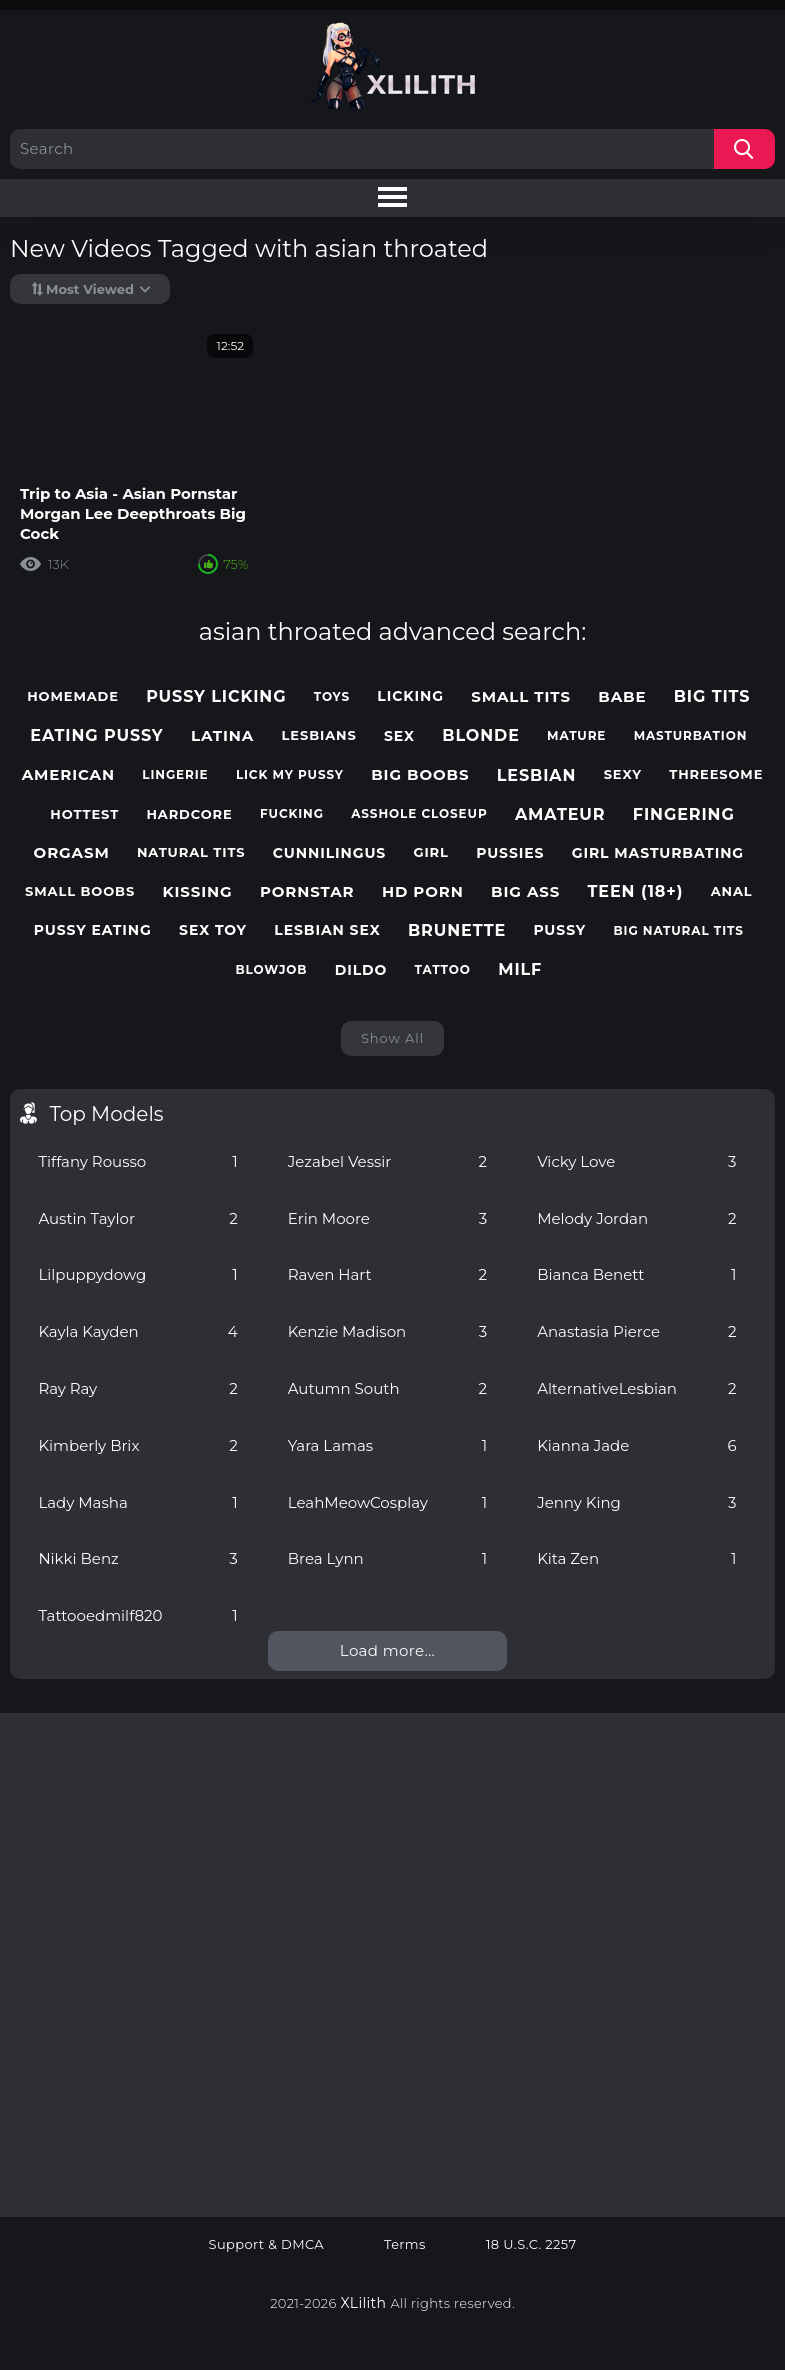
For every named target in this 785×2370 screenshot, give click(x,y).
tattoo (443, 970)
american (68, 775)
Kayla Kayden (137, 1331)
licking (410, 696)
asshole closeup (419, 814)
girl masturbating (658, 853)
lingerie (175, 775)
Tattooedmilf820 (137, 1615)
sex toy (213, 930)
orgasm (72, 853)
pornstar (307, 892)
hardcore (189, 814)
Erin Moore (387, 1218)
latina (222, 736)
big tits (712, 696)
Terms (405, 2244)
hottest (84, 814)
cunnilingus (329, 853)
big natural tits (678, 931)
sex (399, 736)
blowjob (271, 970)
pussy (559, 930)
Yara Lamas (387, 1445)
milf (520, 969)
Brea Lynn (387, 1558)
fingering (684, 814)
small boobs (80, 891)
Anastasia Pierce (636, 1331)
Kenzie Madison (387, 1331)
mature (576, 736)
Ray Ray (137, 1388)
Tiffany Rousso (137, 1161)
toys (332, 697)
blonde (481, 735)
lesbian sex (327, 930)
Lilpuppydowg (137, 1274)
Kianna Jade (636, 1445)
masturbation (691, 736)
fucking (292, 814)
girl (431, 852)
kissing (197, 892)
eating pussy (96, 735)
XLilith (364, 2303)
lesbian (537, 775)
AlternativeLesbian (636, 1388)
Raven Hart (387, 1274)
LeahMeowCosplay (387, 1502)
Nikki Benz (137, 1558)
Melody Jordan (636, 1218)
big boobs (420, 775)
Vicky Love (636, 1161)
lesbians (319, 735)
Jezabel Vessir (387, 1161)
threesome (716, 774)
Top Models (106, 1114)
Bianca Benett (636, 1274)
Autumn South (387, 1388)
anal (732, 891)
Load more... (387, 1650)
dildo (361, 970)
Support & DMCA (267, 2244)
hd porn (423, 892)
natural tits (191, 852)
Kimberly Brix (137, 1445)
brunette (457, 930)
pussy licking (216, 696)
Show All (392, 1038)
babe (622, 697)
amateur (560, 814)
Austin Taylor (137, 1218)
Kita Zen (636, 1558)
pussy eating (93, 930)
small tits (521, 697)
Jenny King (636, 1502)
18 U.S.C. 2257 (531, 2244)
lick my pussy (290, 775)
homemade (73, 696)
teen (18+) (636, 891)
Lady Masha (137, 1502)
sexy (623, 774)
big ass (525, 892)
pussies (510, 853)
